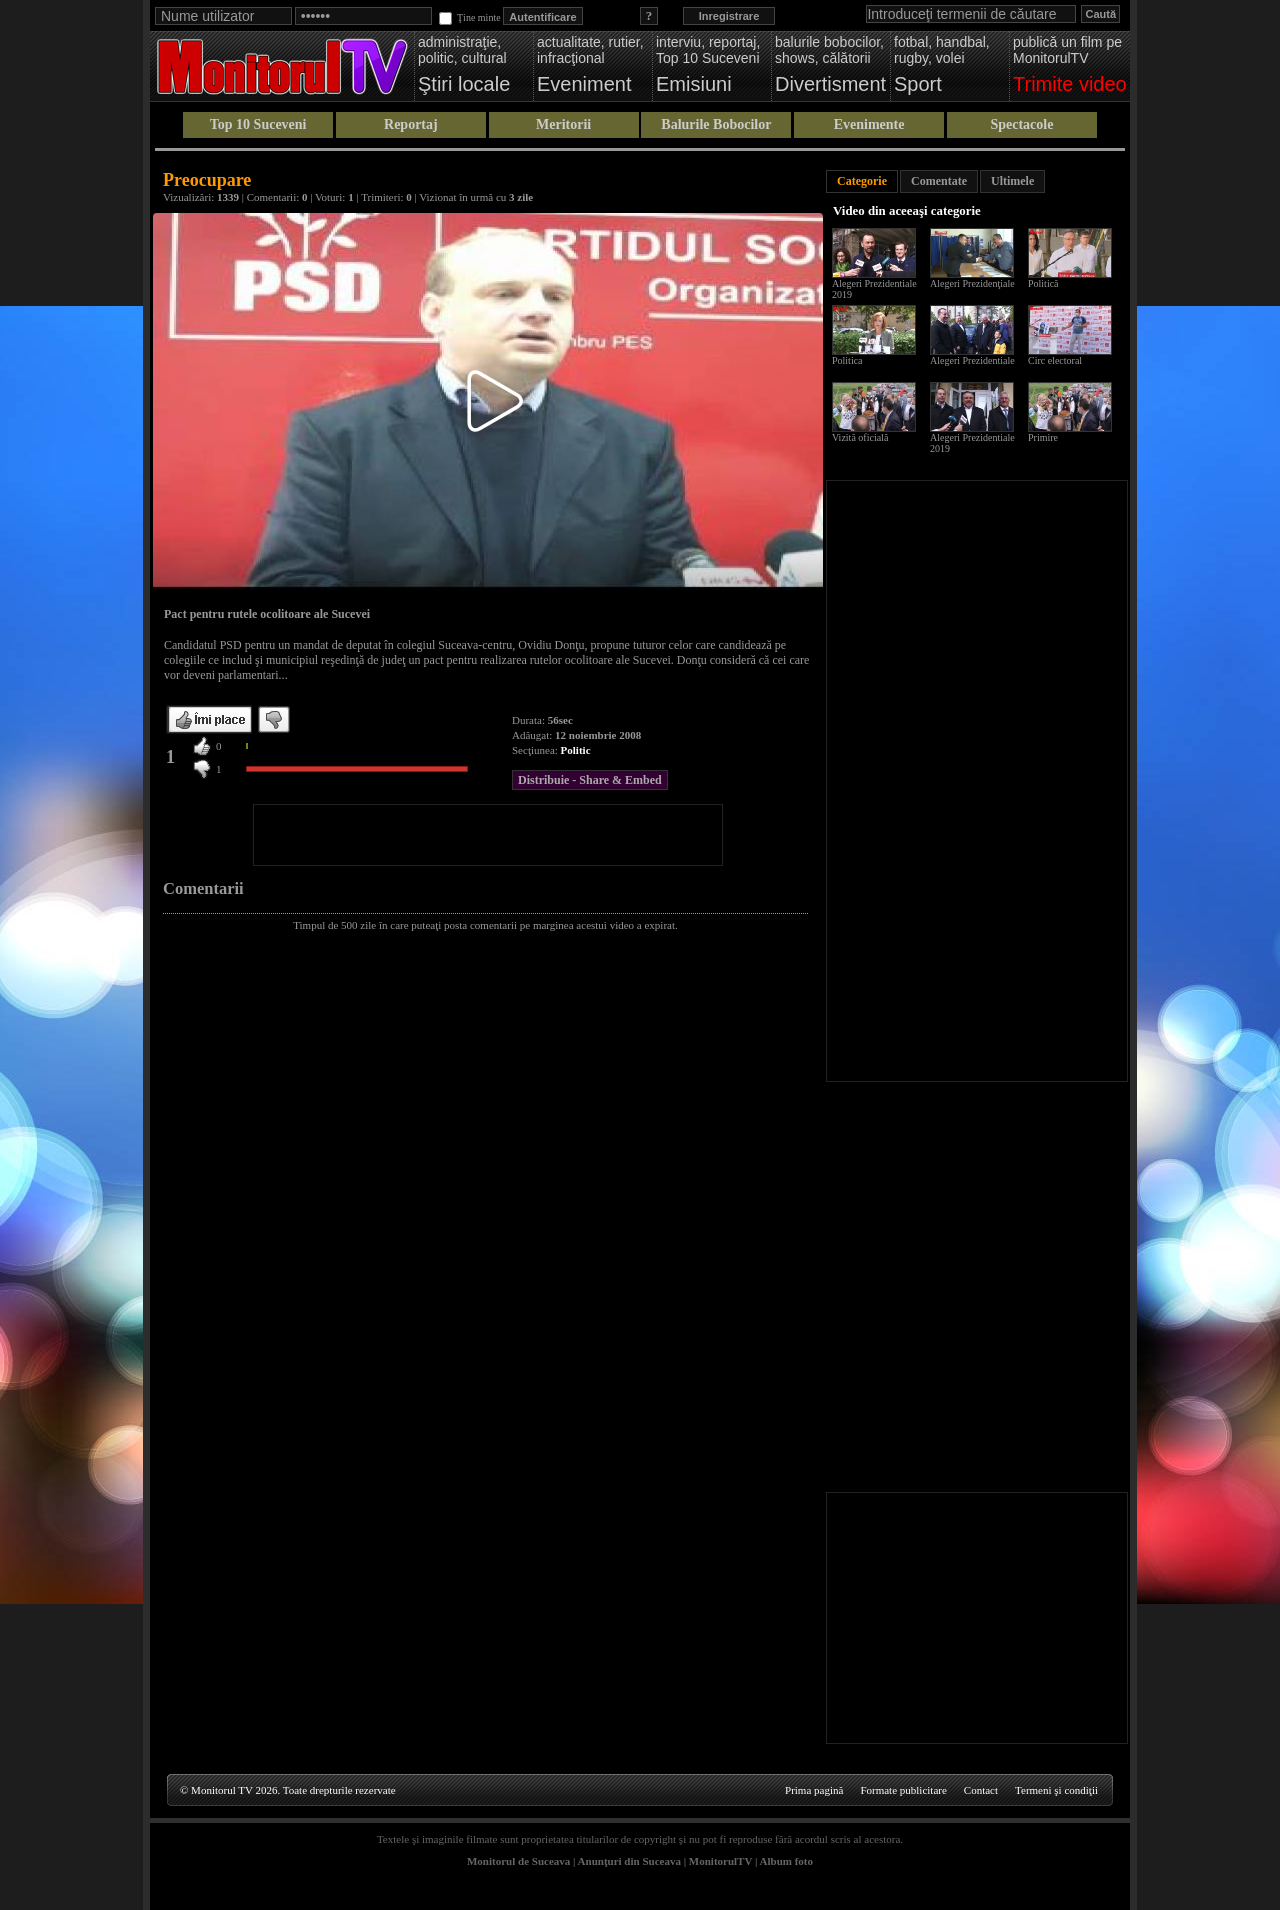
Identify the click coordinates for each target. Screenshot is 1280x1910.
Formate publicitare (903, 1790)
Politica (847, 360)
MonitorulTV (720, 1861)
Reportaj (411, 124)
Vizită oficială (860, 437)
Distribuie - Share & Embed (590, 780)
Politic (576, 750)
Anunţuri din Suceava (629, 1861)
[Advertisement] (488, 835)
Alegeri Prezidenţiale (972, 283)
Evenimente (869, 124)
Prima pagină (814, 1790)
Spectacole (1021, 124)
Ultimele (1012, 181)
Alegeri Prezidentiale (972, 360)
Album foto (786, 1861)
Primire (1043, 437)
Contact (981, 1790)
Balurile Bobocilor (716, 124)
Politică (1043, 283)
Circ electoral (1055, 360)
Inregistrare (729, 16)
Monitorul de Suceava (518, 1861)
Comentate (939, 181)
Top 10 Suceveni (258, 124)
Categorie (862, 181)
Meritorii (563, 124)
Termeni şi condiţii (1056, 1790)
